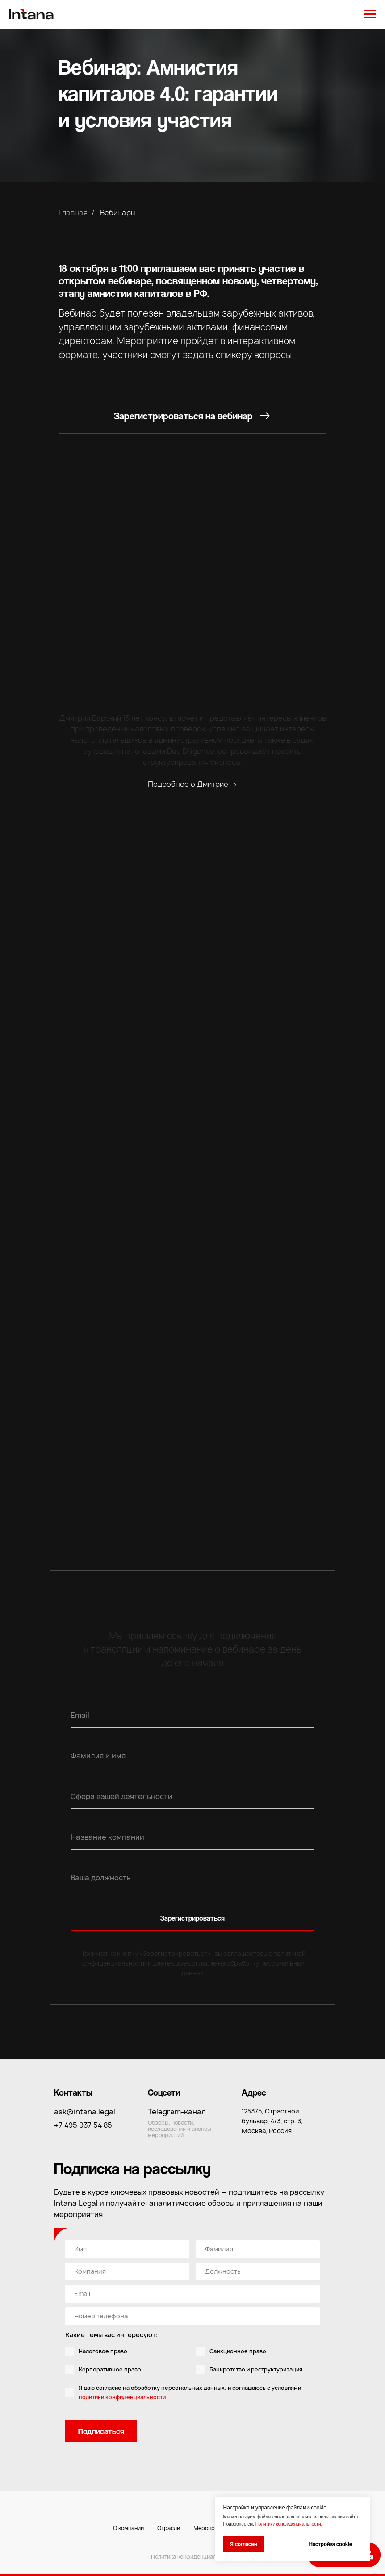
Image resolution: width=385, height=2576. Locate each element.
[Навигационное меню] (370, 14)
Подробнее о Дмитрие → (193, 784)
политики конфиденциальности (122, 2397)
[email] (192, 2294)
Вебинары (118, 213)
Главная (73, 213)
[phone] (192, 2316)
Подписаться (101, 2431)
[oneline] (258, 2249)
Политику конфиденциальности (288, 2524)
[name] (127, 2249)
